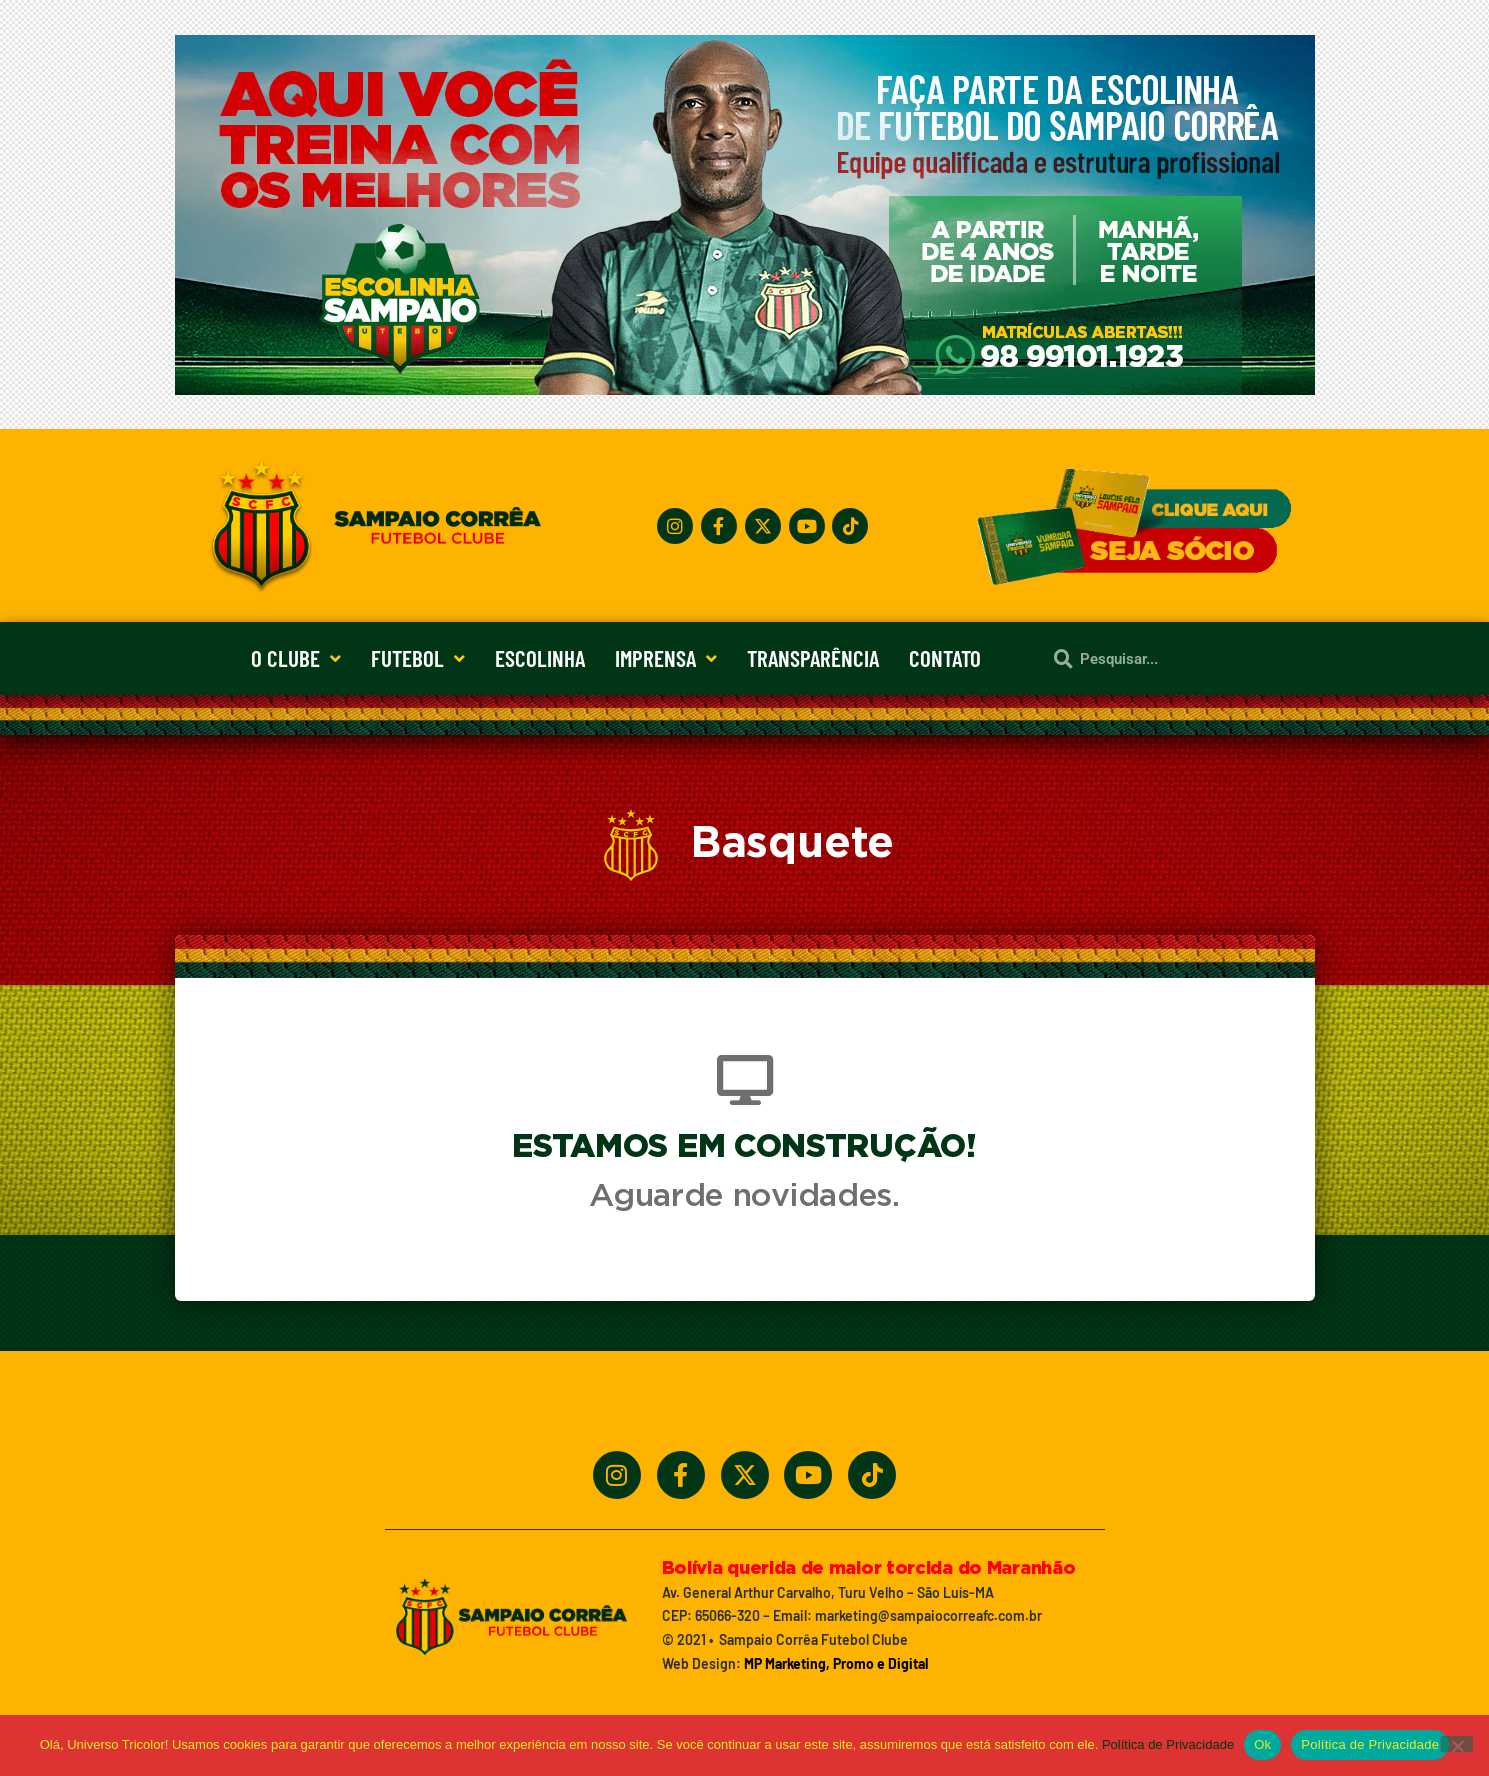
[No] (1457, 1744)
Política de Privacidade (1168, 1744)
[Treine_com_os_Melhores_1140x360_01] (745, 389)
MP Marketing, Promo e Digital (836, 1663)
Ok (1262, 1744)
